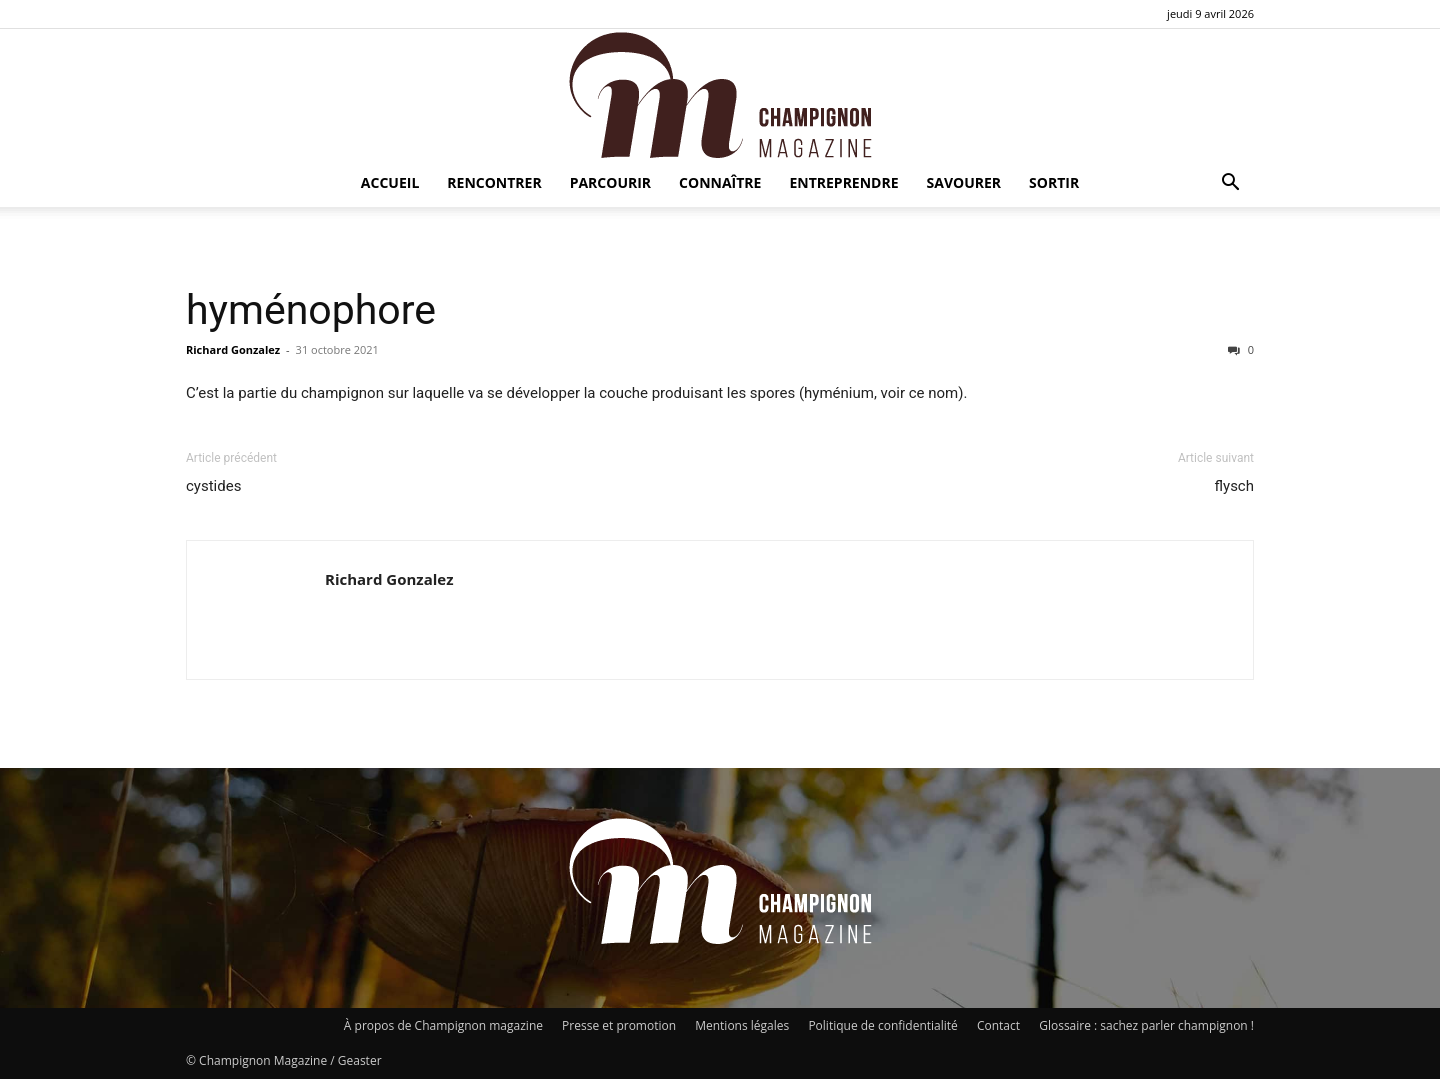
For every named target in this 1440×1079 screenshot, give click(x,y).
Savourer (964, 182)
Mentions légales (742, 1025)
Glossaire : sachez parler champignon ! (1146, 1025)
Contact (998, 1025)
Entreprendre (843, 182)
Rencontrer (494, 182)
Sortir (1054, 182)
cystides (213, 486)
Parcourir (610, 182)
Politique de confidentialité (882, 1025)
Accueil (390, 182)
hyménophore (311, 310)
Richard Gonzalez (233, 349)
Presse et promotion (619, 1025)
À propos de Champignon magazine (443, 1025)
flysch (1234, 486)
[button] (1230, 184)
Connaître (720, 182)
